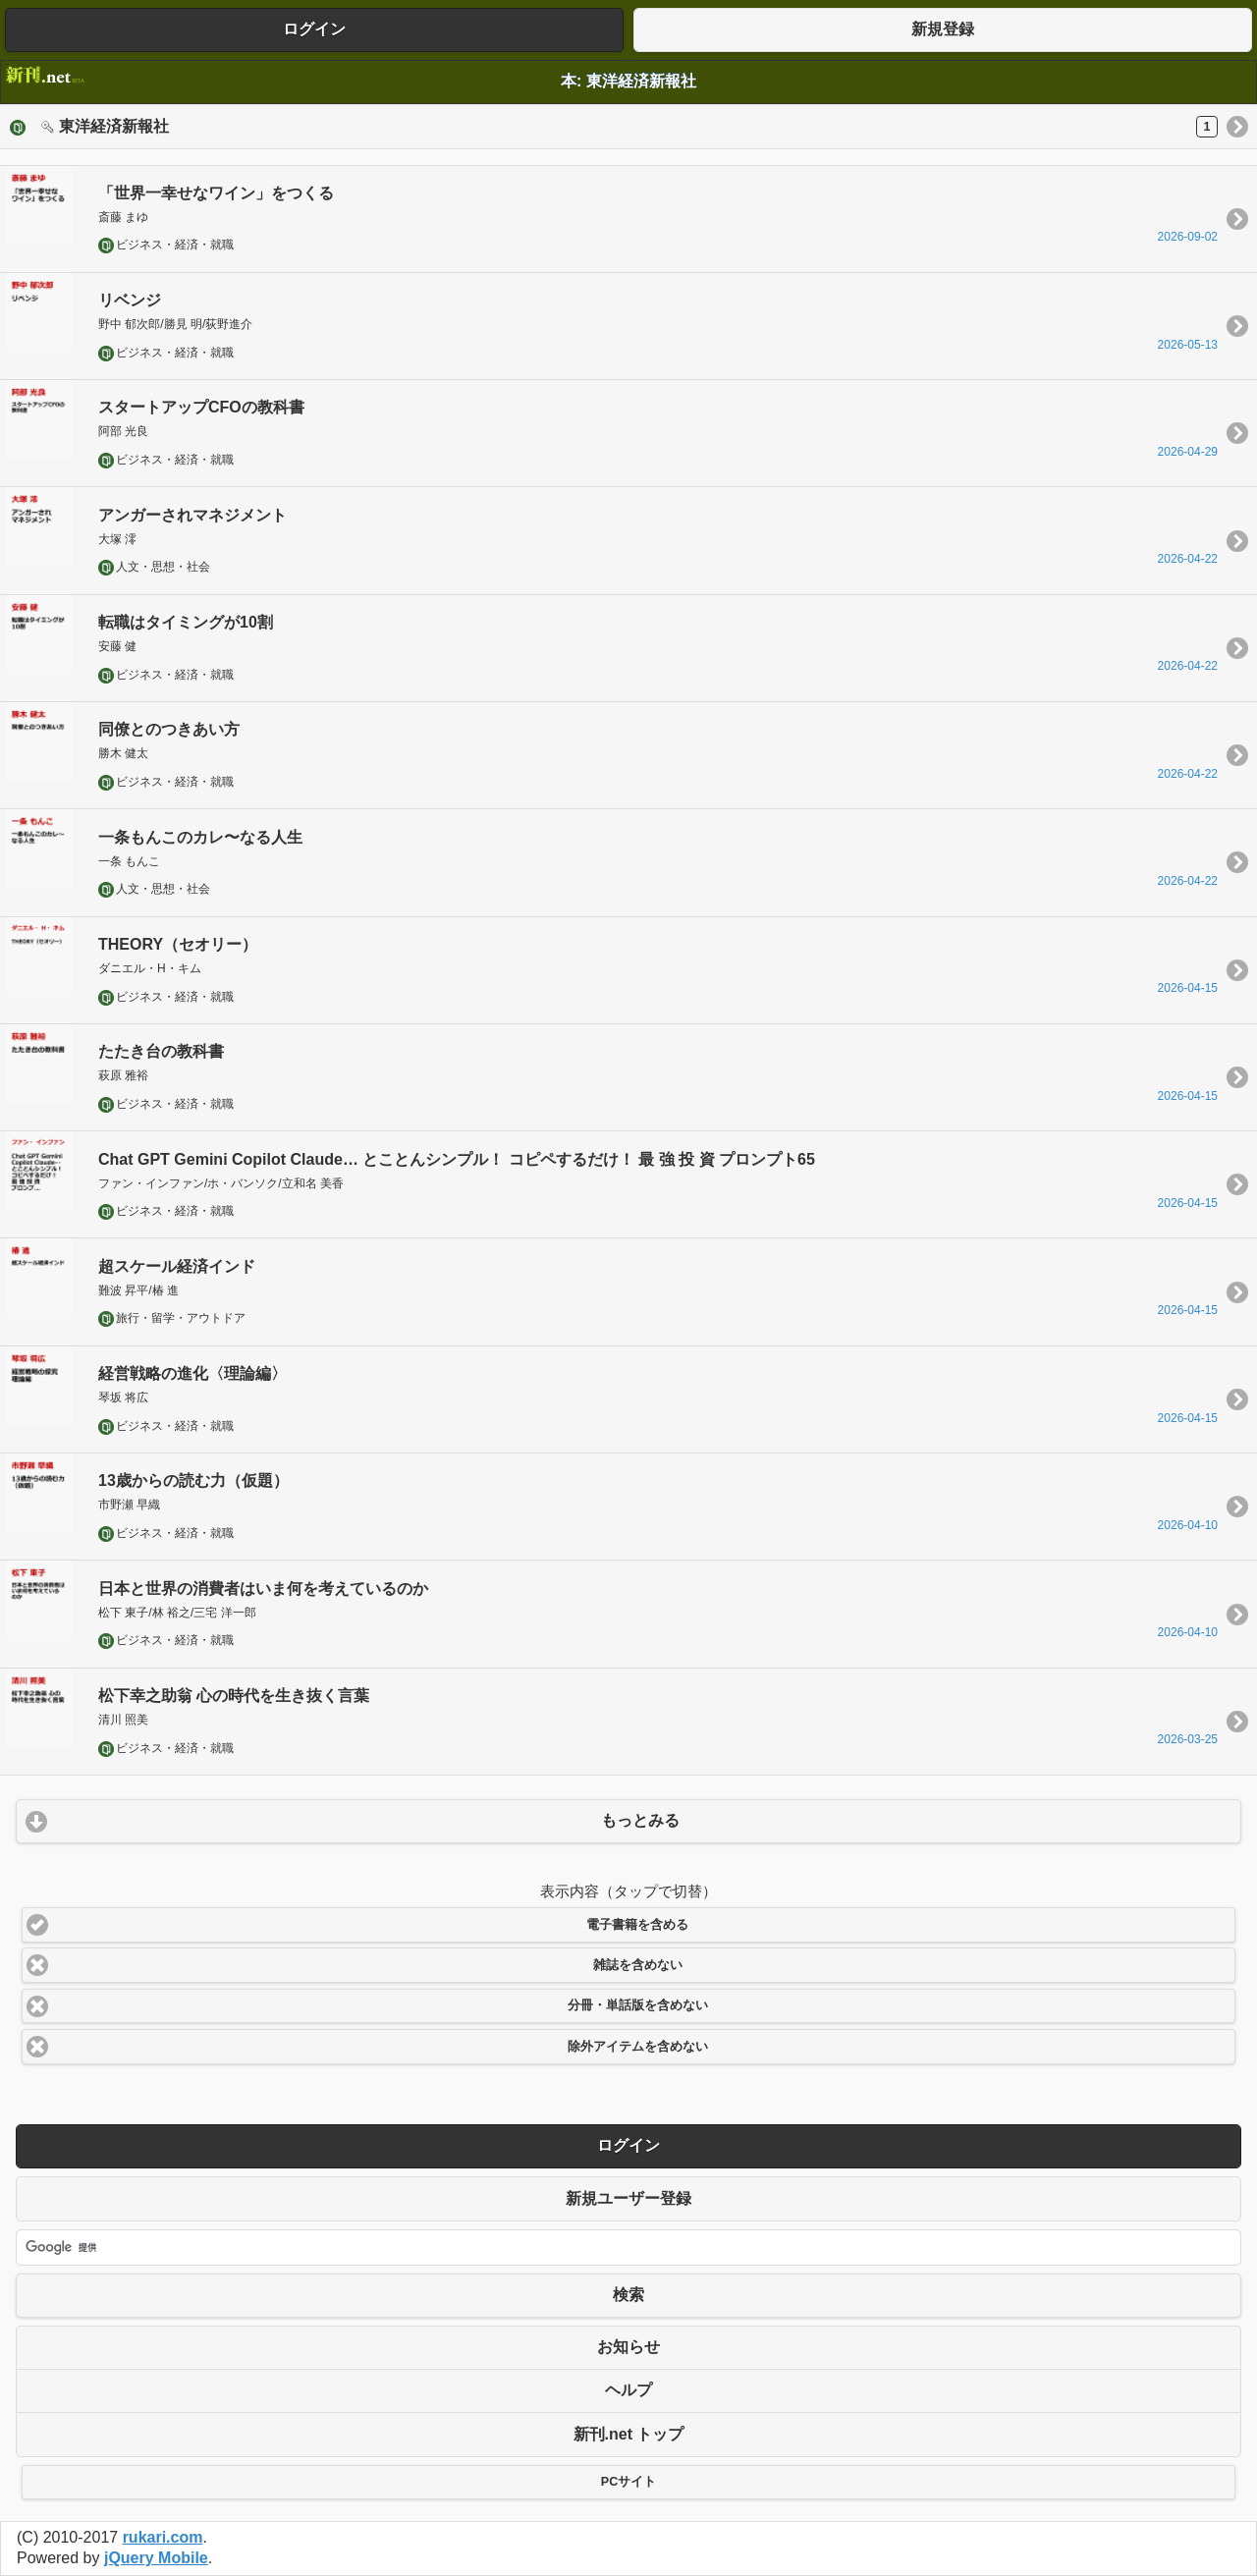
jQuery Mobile (156, 2557)
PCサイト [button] (628, 2482)
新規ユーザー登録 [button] (628, 2198)
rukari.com (163, 2537)
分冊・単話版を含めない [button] (638, 2005)
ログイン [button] (314, 29)
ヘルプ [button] (628, 2390)
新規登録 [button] (942, 29)
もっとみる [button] (640, 1820)
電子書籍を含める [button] (637, 1925)
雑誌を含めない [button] (638, 1965)
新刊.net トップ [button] (629, 2434)
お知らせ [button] (628, 2346)
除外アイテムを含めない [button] (638, 2047)
